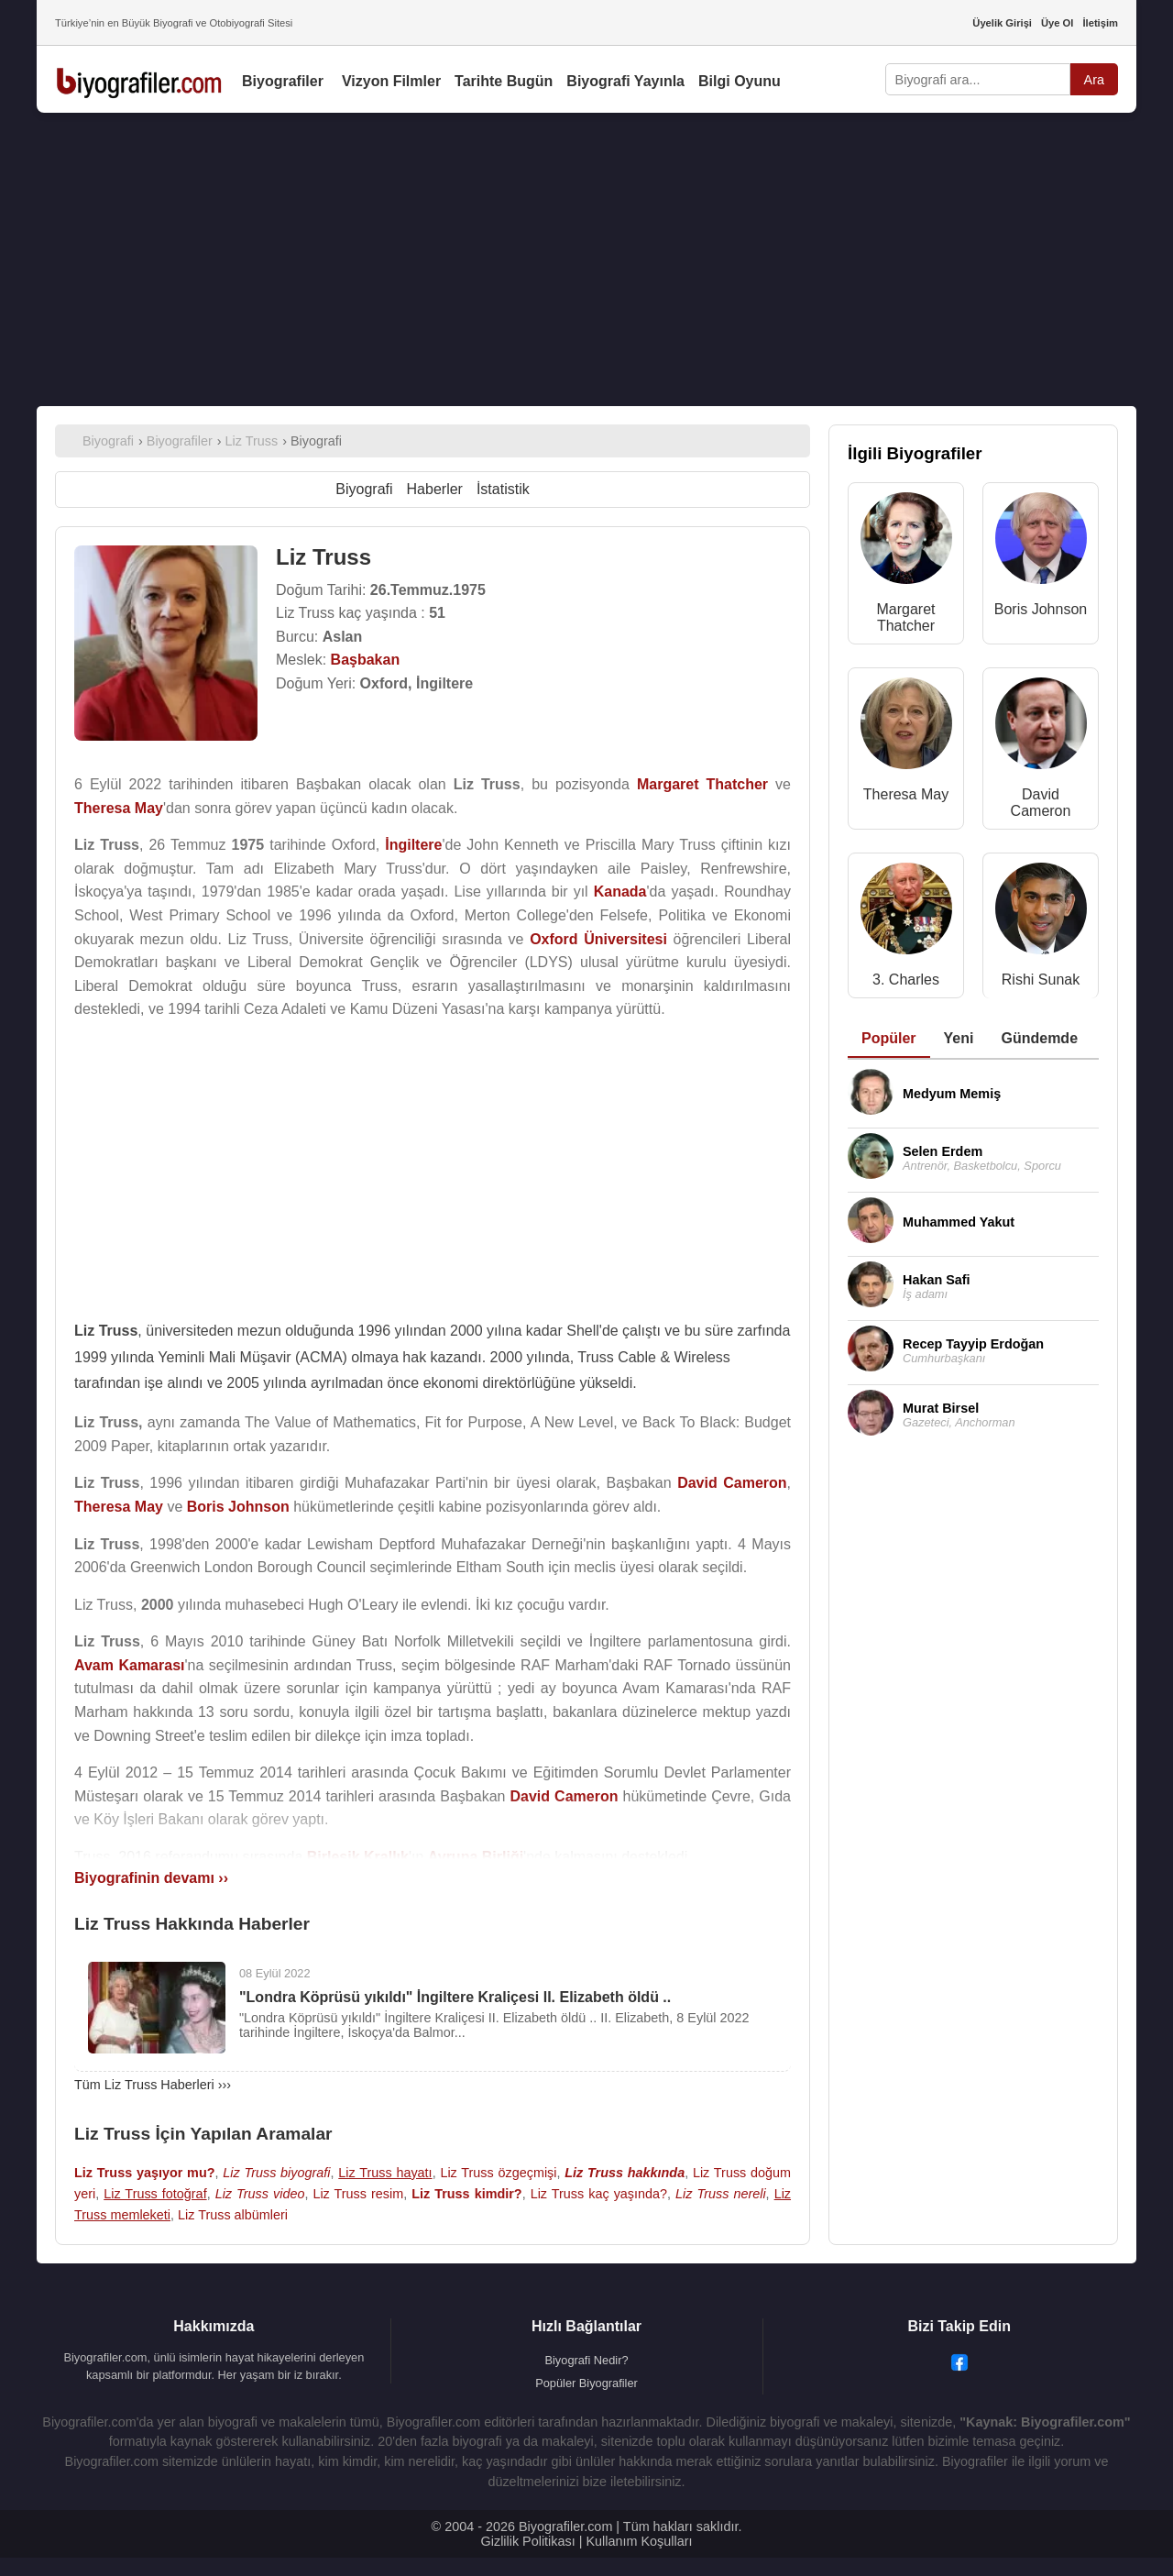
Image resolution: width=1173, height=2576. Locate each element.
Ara (1094, 79)
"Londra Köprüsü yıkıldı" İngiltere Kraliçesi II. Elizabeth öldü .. (455, 1997)
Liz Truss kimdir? (466, 2193)
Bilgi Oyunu (739, 81)
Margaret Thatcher (905, 617)
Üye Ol (1057, 22)
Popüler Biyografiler (586, 2383)
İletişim (1100, 22)
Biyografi (363, 489)
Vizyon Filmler (391, 81)
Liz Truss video (260, 2193)
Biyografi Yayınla (625, 81)
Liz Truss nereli (720, 2193)
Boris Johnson (1040, 609)
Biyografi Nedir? (586, 2360)
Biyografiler (282, 81)
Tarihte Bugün (504, 81)
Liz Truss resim (357, 2193)
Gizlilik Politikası (528, 2541)
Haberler (435, 489)
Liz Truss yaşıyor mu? (144, 2172)
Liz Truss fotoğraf (155, 2193)
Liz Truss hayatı (385, 2172)
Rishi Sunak (1041, 979)
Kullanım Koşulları (639, 2541)
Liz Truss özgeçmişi (498, 2172)
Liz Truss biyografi (276, 2172)
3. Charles (905, 979)
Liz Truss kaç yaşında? (599, 2193)
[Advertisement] (586, 259)
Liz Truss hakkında (625, 2172)
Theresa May (905, 794)
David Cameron (1041, 803)
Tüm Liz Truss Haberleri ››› (152, 2084)
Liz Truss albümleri (233, 2214)
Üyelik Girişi (1002, 22)
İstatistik (503, 489)
